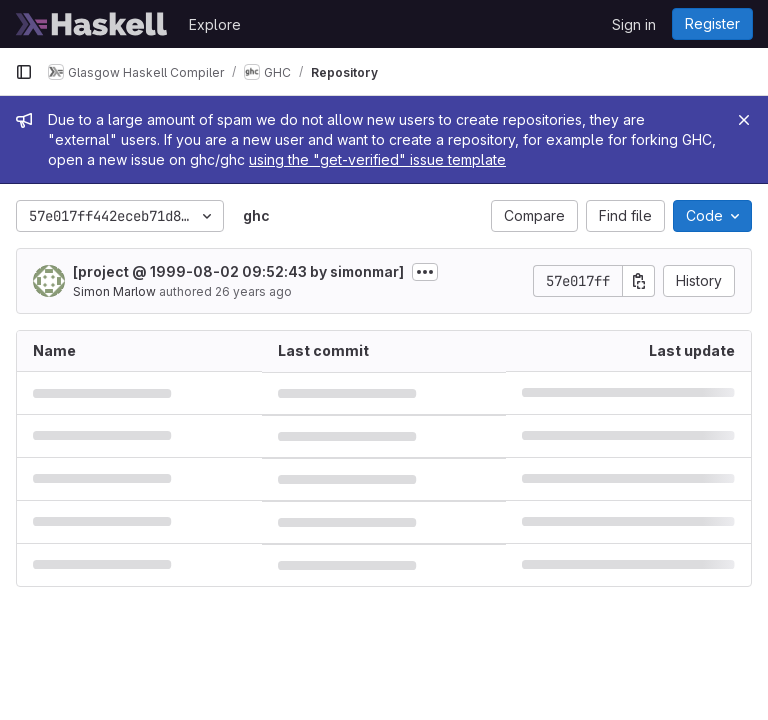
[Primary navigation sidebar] (24, 72)
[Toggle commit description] (425, 272)
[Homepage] (92, 24)
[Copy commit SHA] (639, 281)
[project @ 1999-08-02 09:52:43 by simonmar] (238, 271)
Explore (215, 24)
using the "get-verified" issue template (377, 159)
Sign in (634, 24)
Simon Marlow (114, 291)
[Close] (744, 120)
